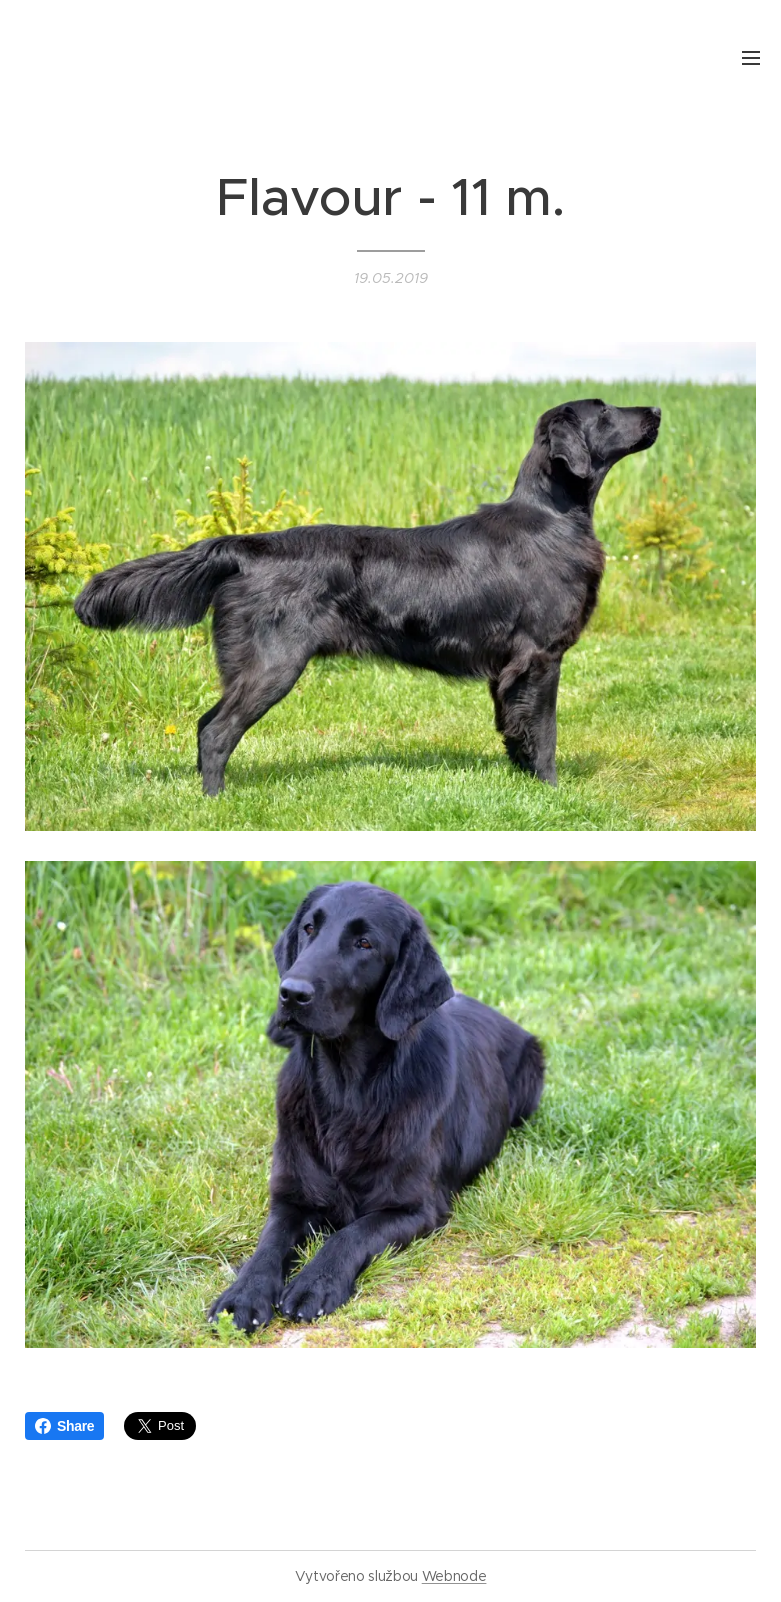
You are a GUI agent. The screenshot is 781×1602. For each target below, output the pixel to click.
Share (64, 1426)
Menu (751, 58)
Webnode (454, 1576)
